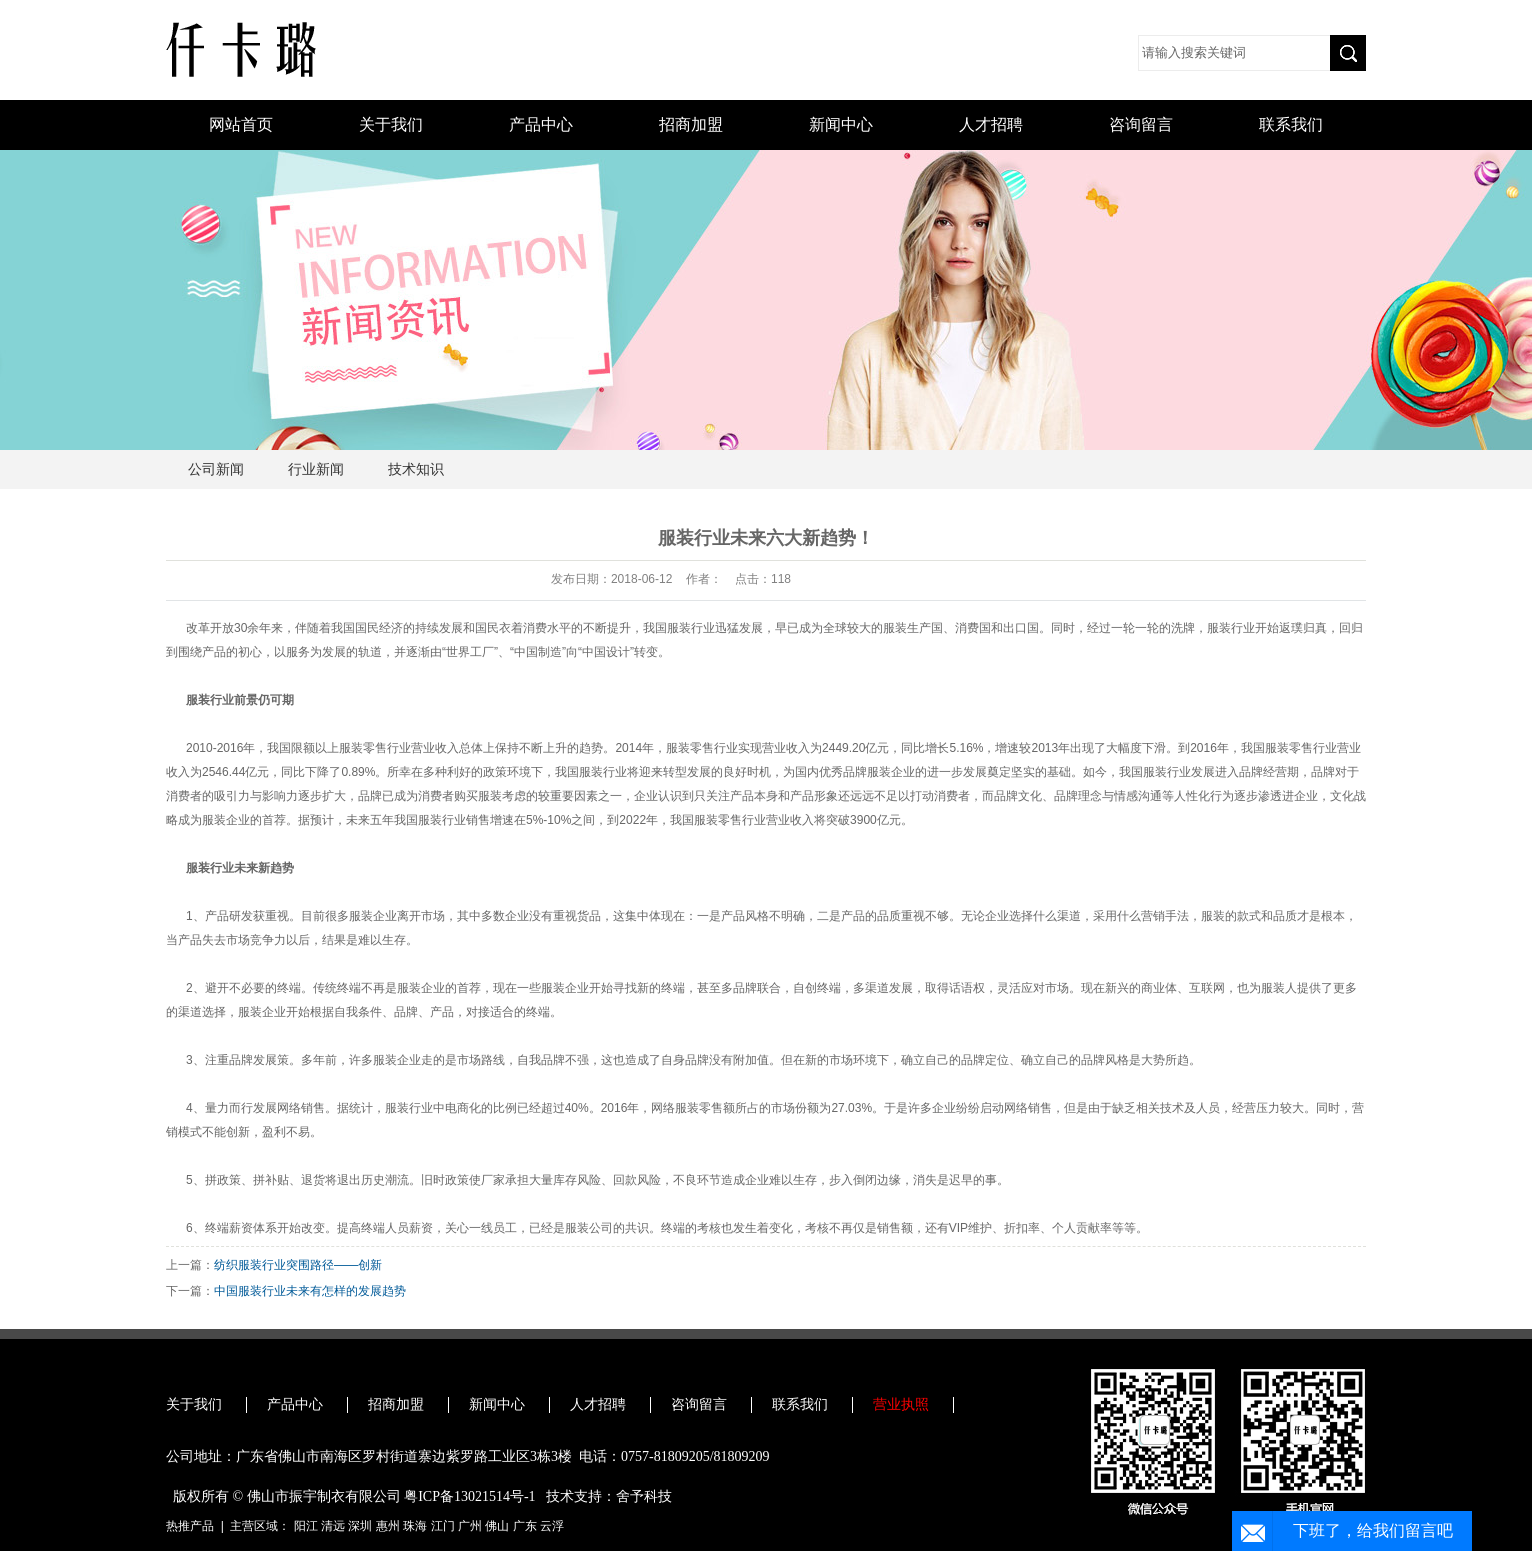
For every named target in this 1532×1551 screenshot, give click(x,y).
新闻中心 (841, 124)
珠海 (415, 1526)
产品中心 (541, 124)
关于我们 (391, 124)
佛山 (497, 1526)
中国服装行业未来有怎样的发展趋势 (310, 1291)
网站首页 (241, 124)
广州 (470, 1526)
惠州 (388, 1526)
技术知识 (416, 469)
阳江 (306, 1526)
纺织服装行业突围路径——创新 (298, 1265)
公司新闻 (216, 469)
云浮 (552, 1526)
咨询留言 (1141, 124)
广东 (525, 1526)
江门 (443, 1526)
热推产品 (190, 1526)
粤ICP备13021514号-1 (469, 1496)
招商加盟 (691, 124)
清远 (333, 1526)
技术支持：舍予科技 (609, 1496)
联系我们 (1291, 124)
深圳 (360, 1526)
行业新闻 (316, 469)
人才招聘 (991, 124)
